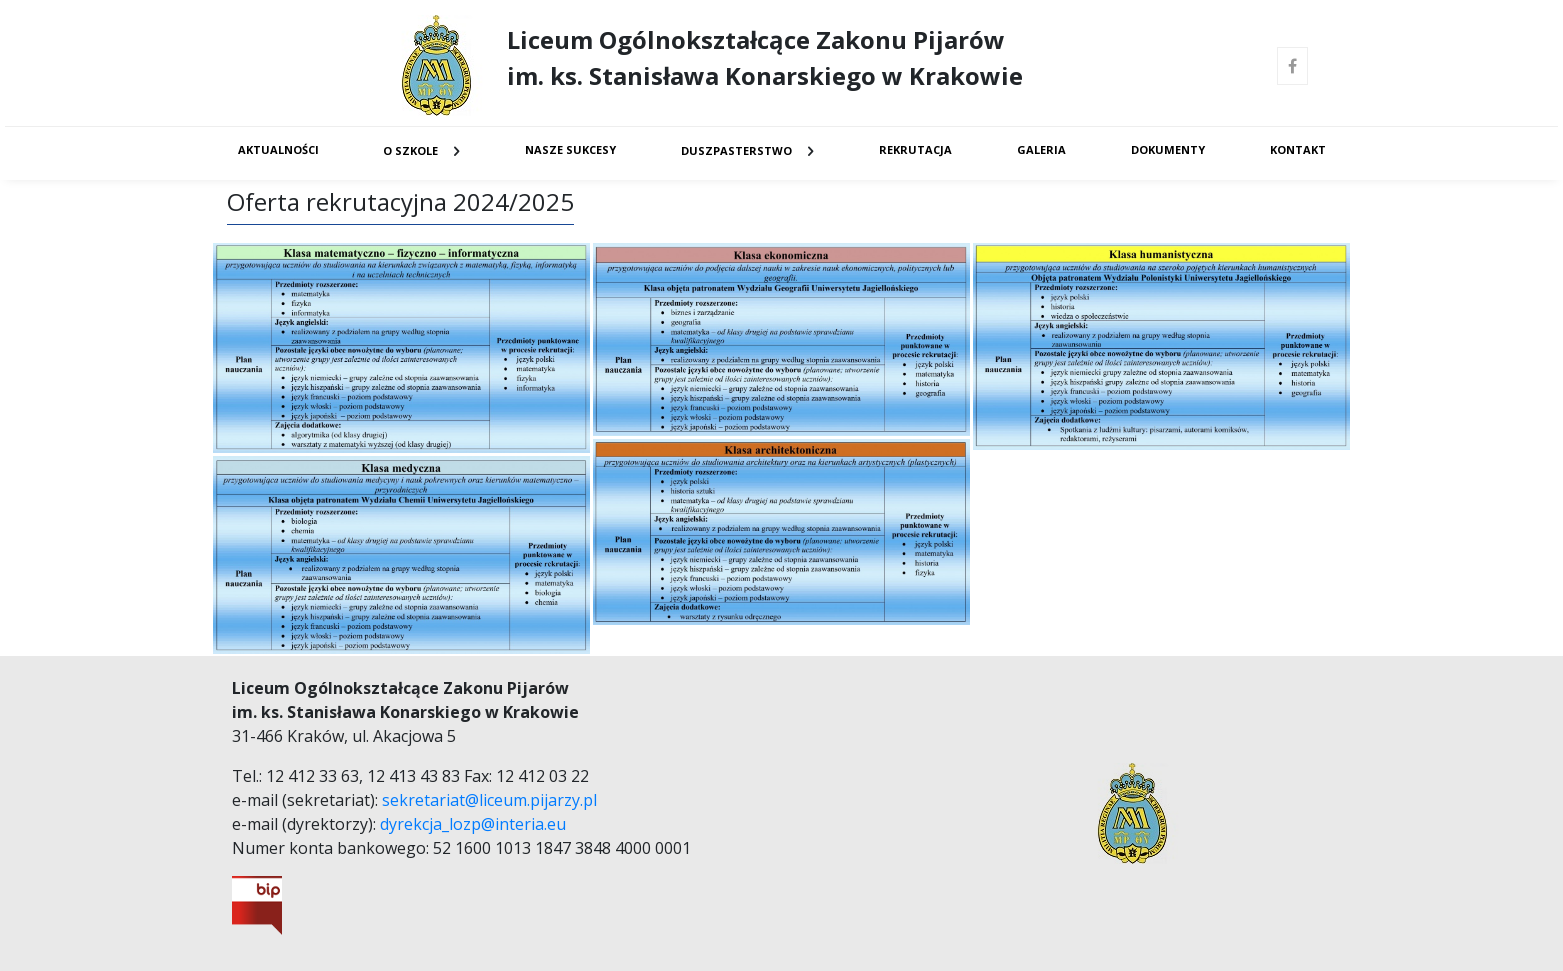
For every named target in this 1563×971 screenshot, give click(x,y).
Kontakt (1298, 149)
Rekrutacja (915, 149)
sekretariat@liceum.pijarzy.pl (489, 800)
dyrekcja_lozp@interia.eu (473, 824)
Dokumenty (1168, 149)
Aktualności (278, 149)
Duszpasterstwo (736, 150)
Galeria (1041, 149)
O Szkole (410, 150)
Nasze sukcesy (570, 149)
